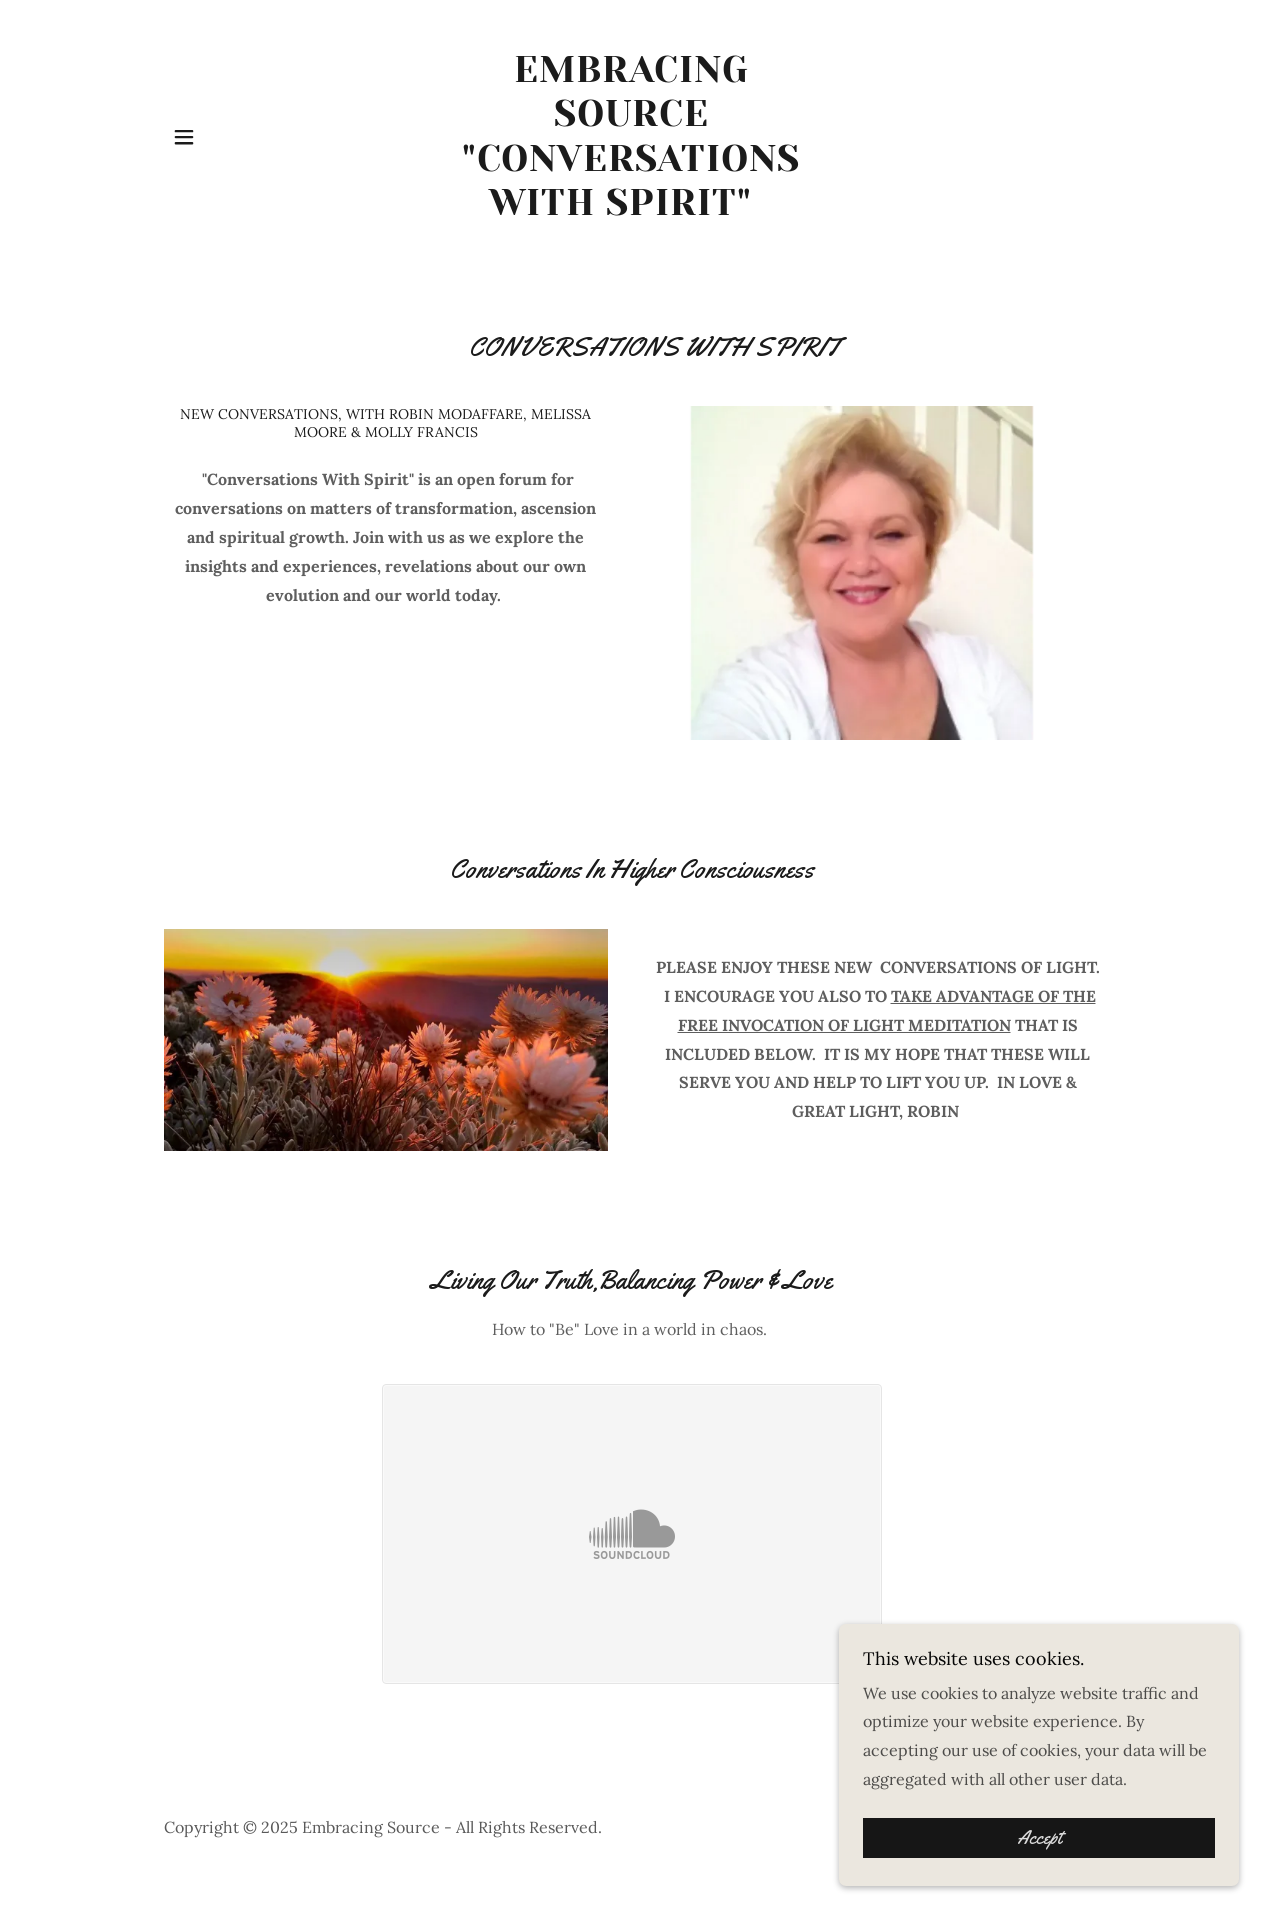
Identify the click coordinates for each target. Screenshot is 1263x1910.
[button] (184, 137)
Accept (1039, 1838)
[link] (631, 209)
